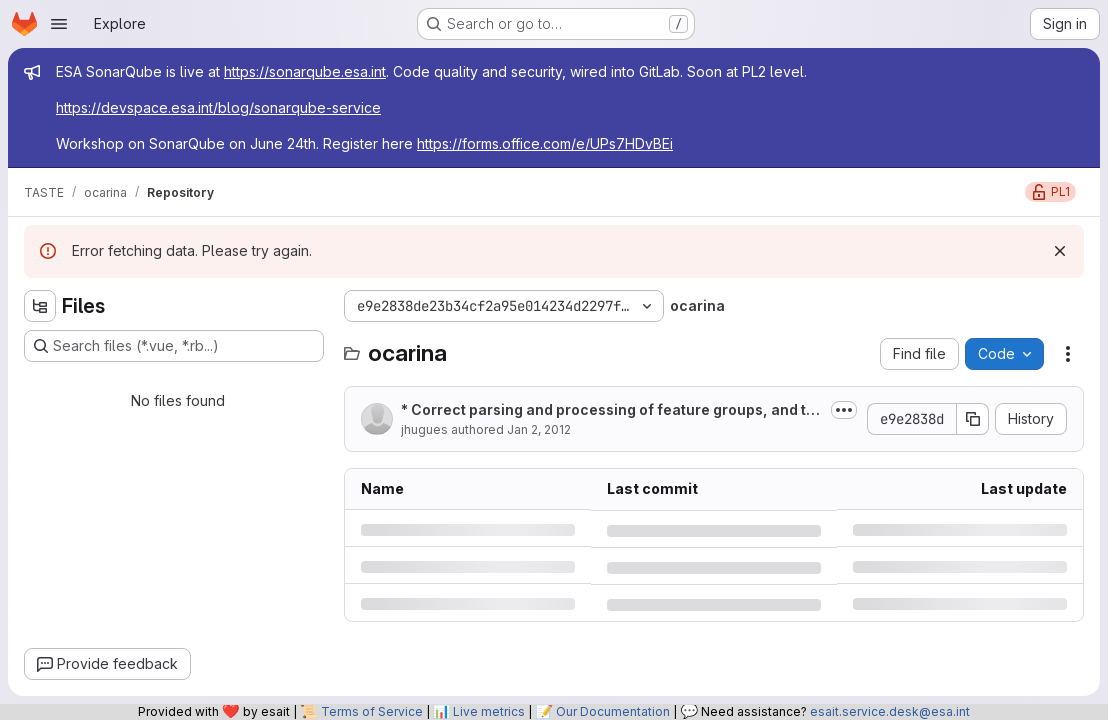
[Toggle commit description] (844, 410)
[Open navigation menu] (59, 24)
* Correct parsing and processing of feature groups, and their (608, 410)
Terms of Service (372, 711)
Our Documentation (613, 711)
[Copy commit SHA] (973, 419)
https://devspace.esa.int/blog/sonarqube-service (218, 107)
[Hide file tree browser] (40, 306)
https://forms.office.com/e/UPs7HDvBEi (545, 143)
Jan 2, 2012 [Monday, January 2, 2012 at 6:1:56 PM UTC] (539, 429)
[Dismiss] (1060, 251)
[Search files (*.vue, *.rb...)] (174, 346)
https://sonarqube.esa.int (305, 71)
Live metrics (489, 711)
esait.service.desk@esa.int (890, 711)
